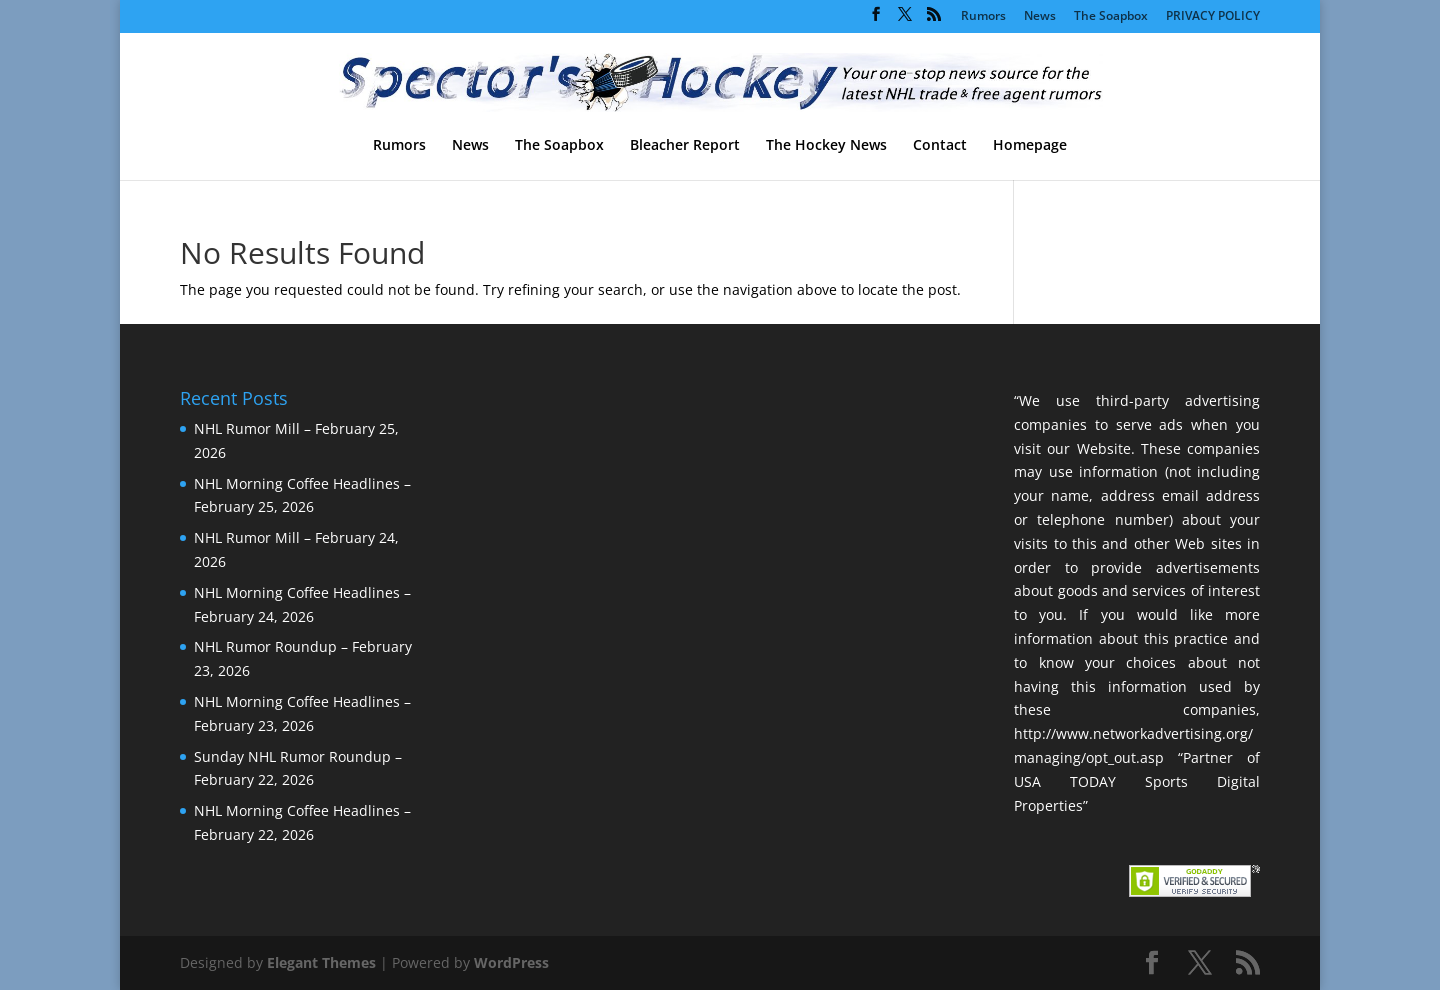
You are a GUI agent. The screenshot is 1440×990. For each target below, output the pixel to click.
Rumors (983, 17)
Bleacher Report (685, 146)
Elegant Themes (321, 962)
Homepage (1030, 146)
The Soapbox (1111, 17)
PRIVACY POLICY (1213, 17)
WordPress (511, 962)
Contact (940, 146)
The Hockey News (826, 146)
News (1040, 17)
